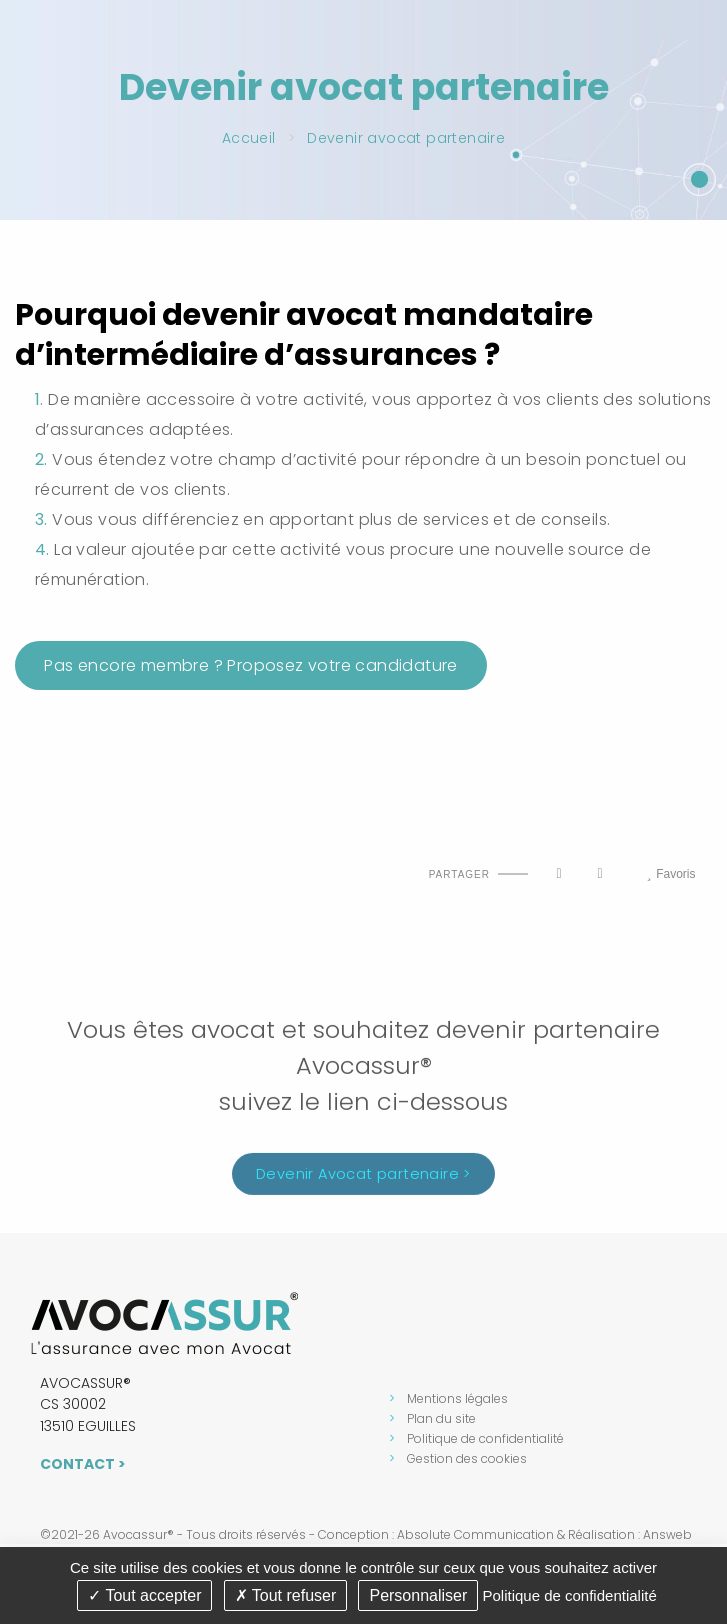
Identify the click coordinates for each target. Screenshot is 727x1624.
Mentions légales (457, 1398)
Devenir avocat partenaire (406, 138)
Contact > (83, 1464)
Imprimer (82, 856)
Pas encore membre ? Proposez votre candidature (251, 665)
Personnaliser (418, 1595)
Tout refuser (286, 1595)
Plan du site (441, 1418)
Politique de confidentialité (485, 1438)
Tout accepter (144, 1595)
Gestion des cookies (467, 1458)
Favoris (670, 874)
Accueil (249, 138)
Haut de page (37, 856)
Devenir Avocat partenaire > (363, 1179)
